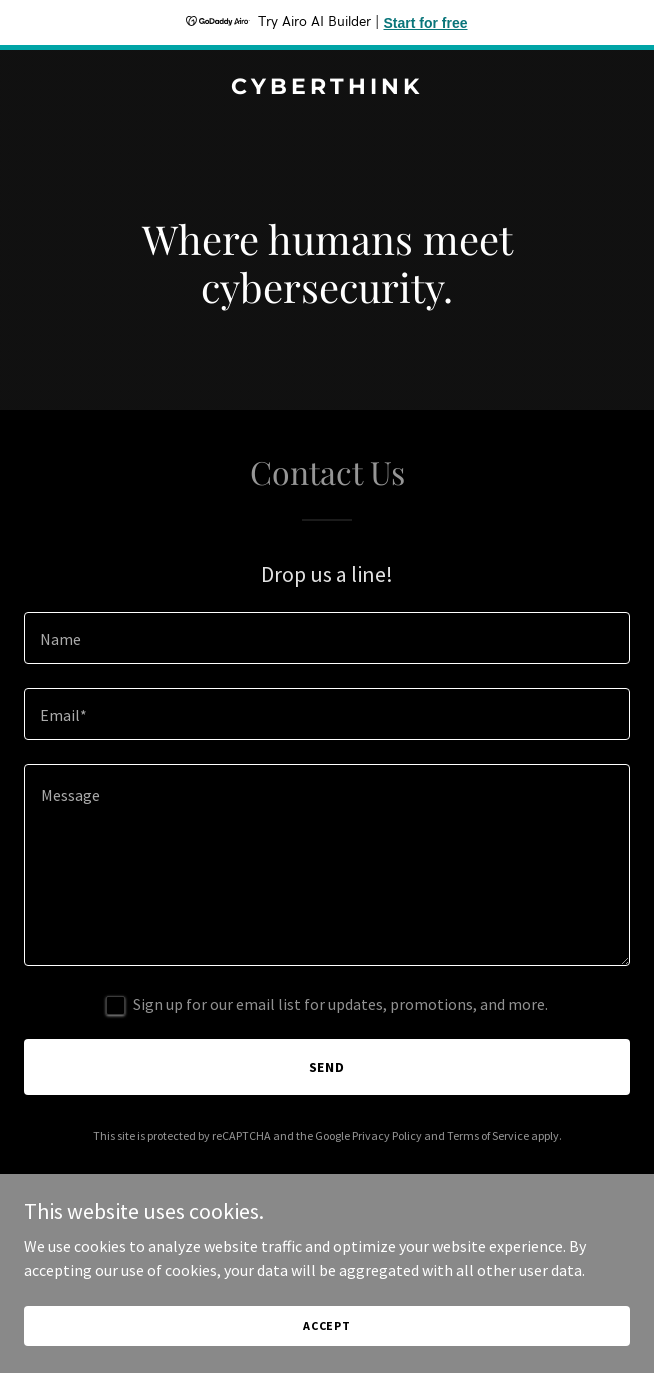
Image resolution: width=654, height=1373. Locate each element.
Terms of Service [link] (488, 1135)
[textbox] (327, 638)
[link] (327, 88)
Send (327, 1067)
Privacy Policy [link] (387, 1135)
